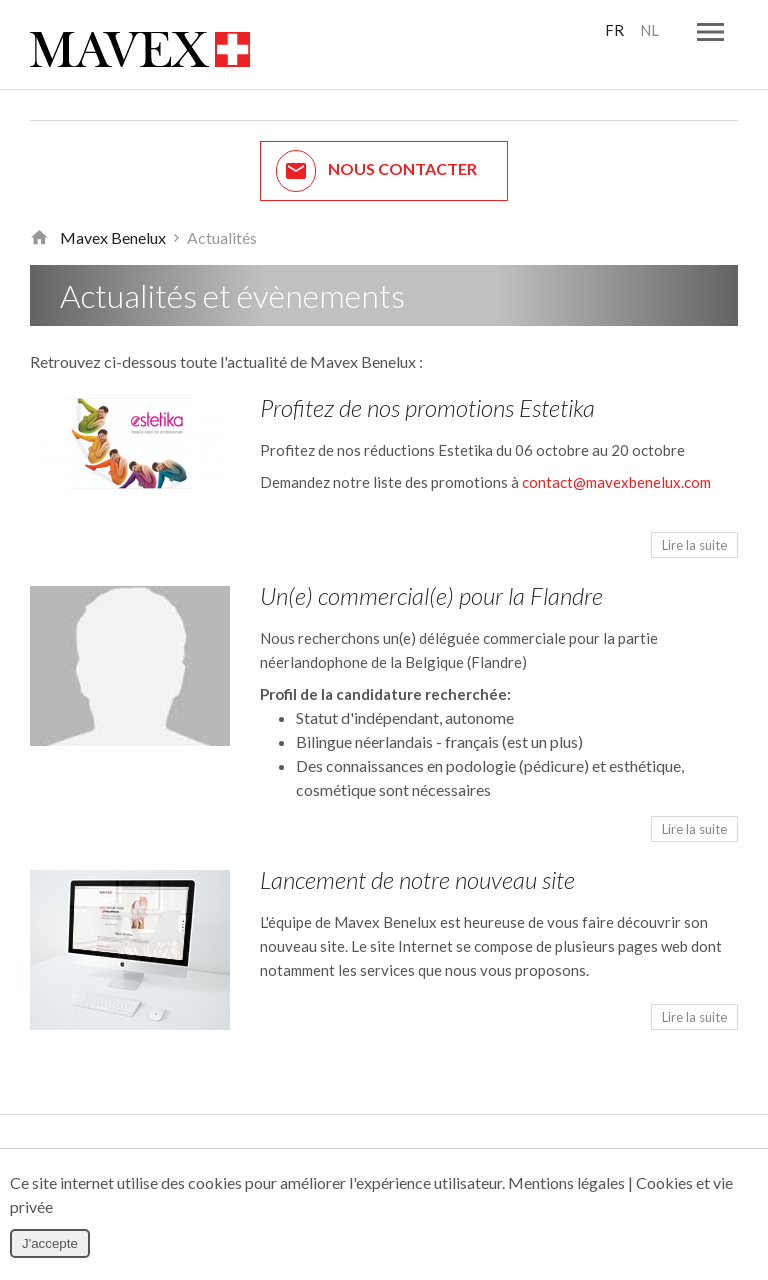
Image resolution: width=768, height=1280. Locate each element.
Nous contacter (376, 146)
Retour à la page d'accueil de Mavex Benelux (39, 213)
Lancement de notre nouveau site (417, 854)
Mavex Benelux (113, 212)
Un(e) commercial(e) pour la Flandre (431, 570)
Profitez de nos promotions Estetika (427, 382)
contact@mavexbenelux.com (616, 457)
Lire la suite (694, 520)
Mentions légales (566, 1182)
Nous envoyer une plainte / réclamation (384, 1132)
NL (648, 30)
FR (612, 30)
